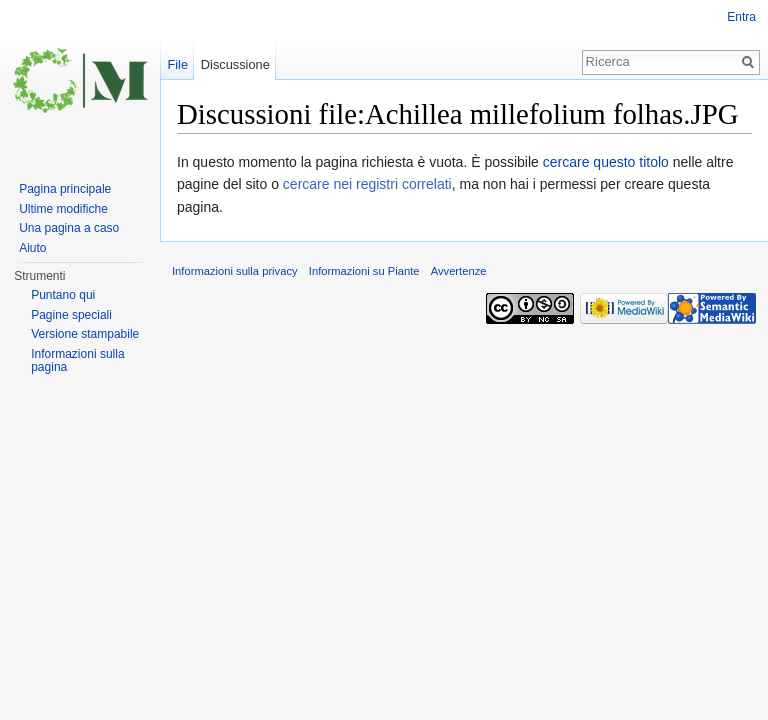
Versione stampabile (85, 334)
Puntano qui (63, 295)
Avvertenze (459, 271)
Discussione (235, 64)
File (177, 64)
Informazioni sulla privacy (235, 271)
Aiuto (32, 248)
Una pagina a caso (69, 228)
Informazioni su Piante (364, 271)
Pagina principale (65, 189)
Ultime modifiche (63, 209)
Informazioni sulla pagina (77, 361)
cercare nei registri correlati (367, 184)
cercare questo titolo (606, 162)
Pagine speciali (71, 315)
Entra (741, 17)
